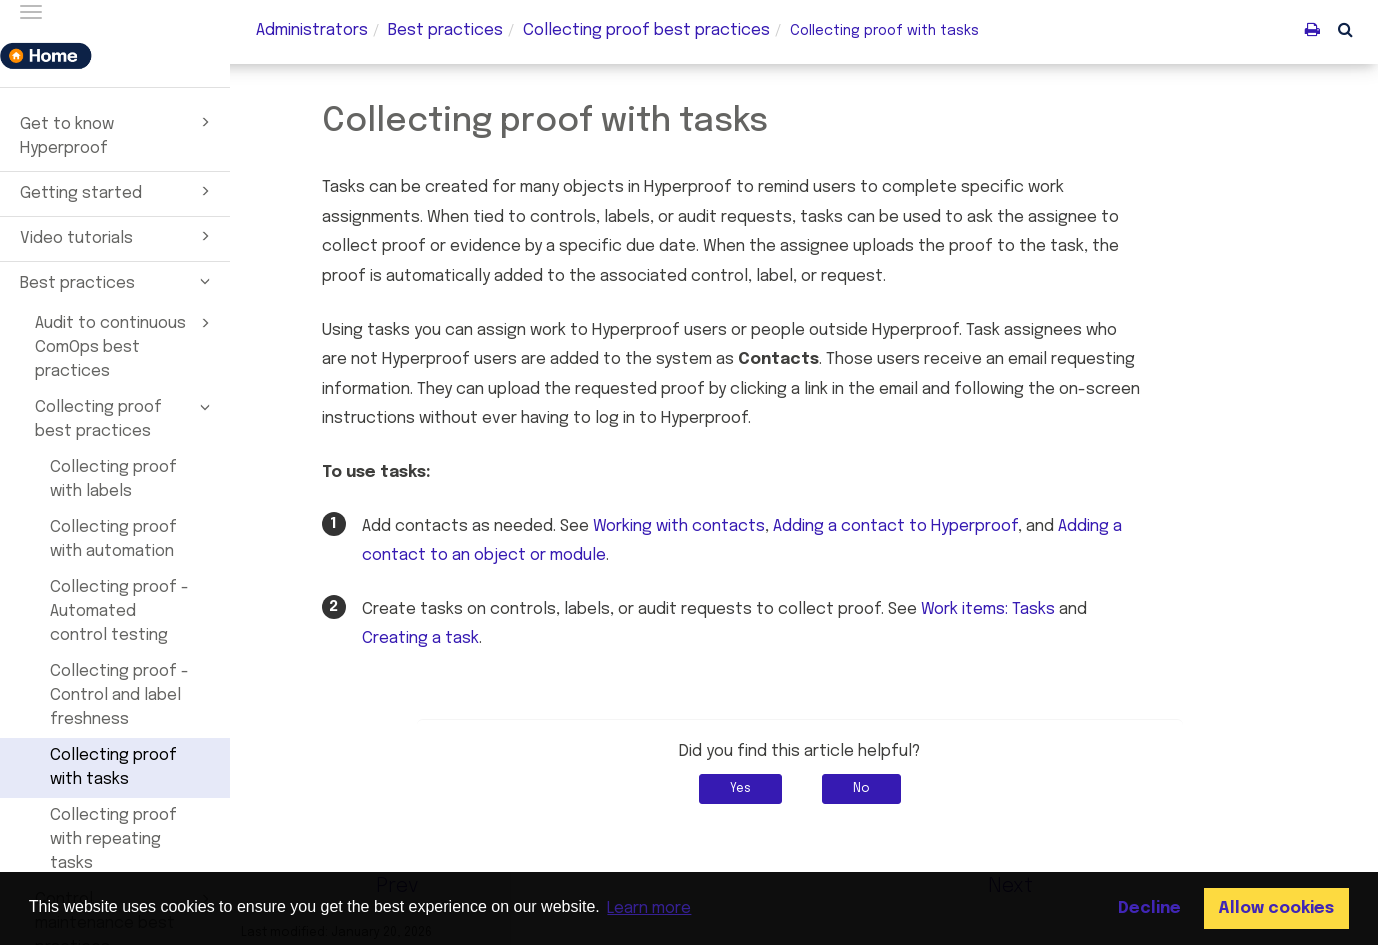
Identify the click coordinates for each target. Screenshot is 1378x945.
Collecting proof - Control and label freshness (119, 695)
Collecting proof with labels (113, 479)
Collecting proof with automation (113, 539)
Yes (744, 789)
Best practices (118, 281)
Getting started (118, 191)
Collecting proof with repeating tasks (113, 839)
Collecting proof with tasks (113, 767)
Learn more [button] (649, 908)
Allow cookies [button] (1276, 908)
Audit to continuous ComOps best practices (125, 346)
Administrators (312, 30)
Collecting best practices (646, 30)
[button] (1345, 29)
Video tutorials (118, 236)
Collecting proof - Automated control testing (119, 611)
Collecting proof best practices (125, 418)
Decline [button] (1149, 908)
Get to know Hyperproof (118, 134)
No (865, 789)
